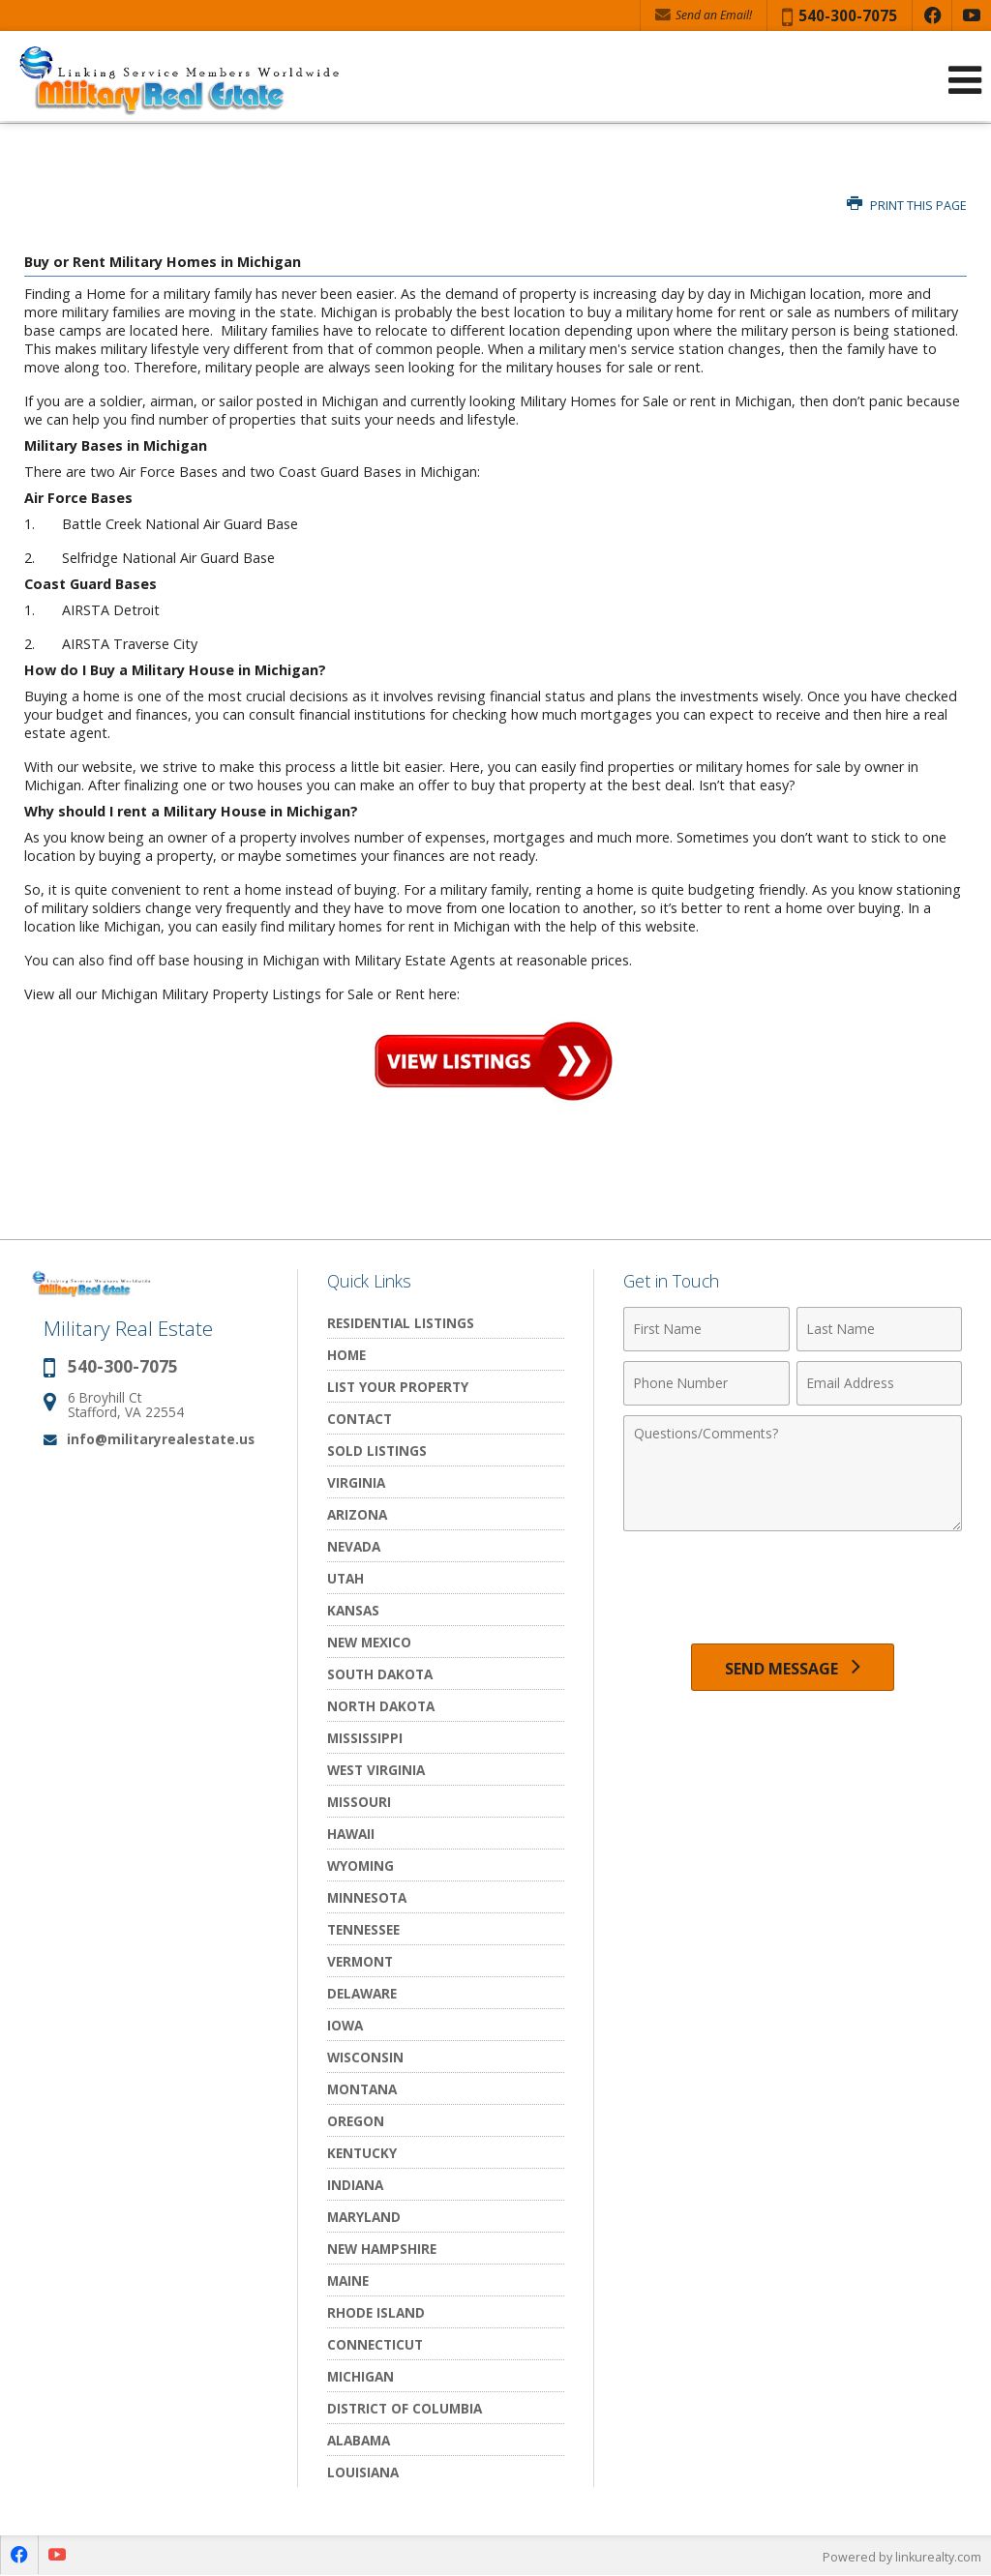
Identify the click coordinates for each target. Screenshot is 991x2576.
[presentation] (793, 1588)
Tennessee (363, 1929)
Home (346, 1355)
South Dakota (380, 1674)
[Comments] (792, 1473)
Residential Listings (400, 1323)
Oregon (355, 2121)
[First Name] (706, 1329)
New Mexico (369, 1642)
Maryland (364, 2216)
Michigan (360, 2376)
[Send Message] (792, 1670)
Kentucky (362, 2153)
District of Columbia (404, 2408)
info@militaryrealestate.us (161, 1439)
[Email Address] (879, 1383)
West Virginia (376, 1770)
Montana (362, 2089)
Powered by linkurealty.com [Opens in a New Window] (900, 2556)
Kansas (353, 1610)
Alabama (358, 2440)
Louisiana (363, 2472)
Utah (345, 1578)
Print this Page (907, 205)
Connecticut (375, 2344)
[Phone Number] (706, 1383)
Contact (359, 1418)
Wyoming (360, 1865)
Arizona (357, 1514)
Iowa (345, 2025)
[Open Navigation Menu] (964, 80)
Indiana (355, 2185)
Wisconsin (365, 2057)
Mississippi (365, 1738)
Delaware (362, 1993)
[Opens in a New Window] (932, 15)
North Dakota (381, 1706)
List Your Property (397, 1386)
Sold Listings (377, 1450)
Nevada (353, 1546)
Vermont (360, 1961)
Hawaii (351, 1833)
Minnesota (366, 1897)
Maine (348, 2280)
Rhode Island (376, 2312)
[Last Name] (879, 1329)
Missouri (359, 1801)
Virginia (356, 1482)
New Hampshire (381, 2248)
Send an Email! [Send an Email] (703, 15)
